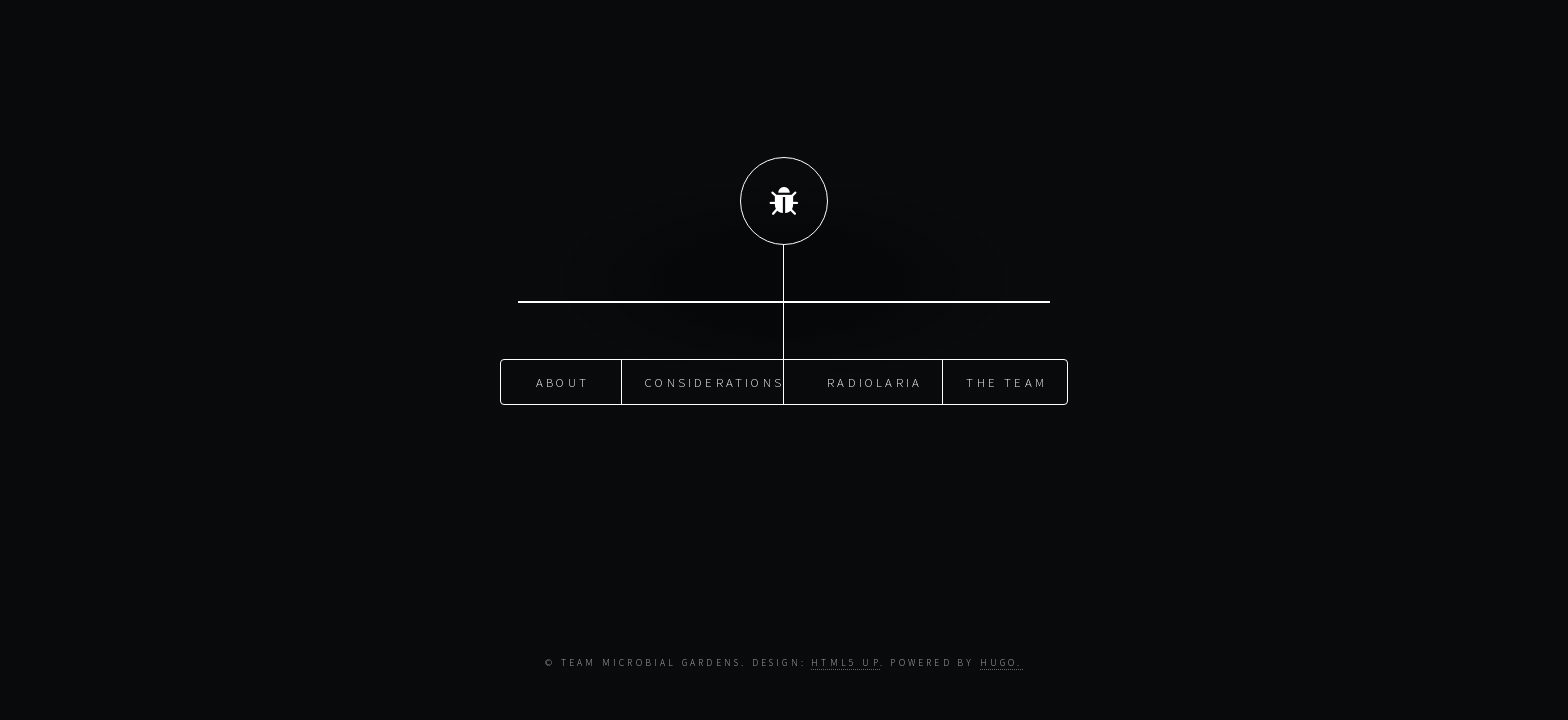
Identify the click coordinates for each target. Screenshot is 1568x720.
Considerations (714, 382)
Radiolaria (874, 382)
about (562, 382)
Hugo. (1001, 663)
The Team (1006, 382)
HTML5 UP (845, 663)
